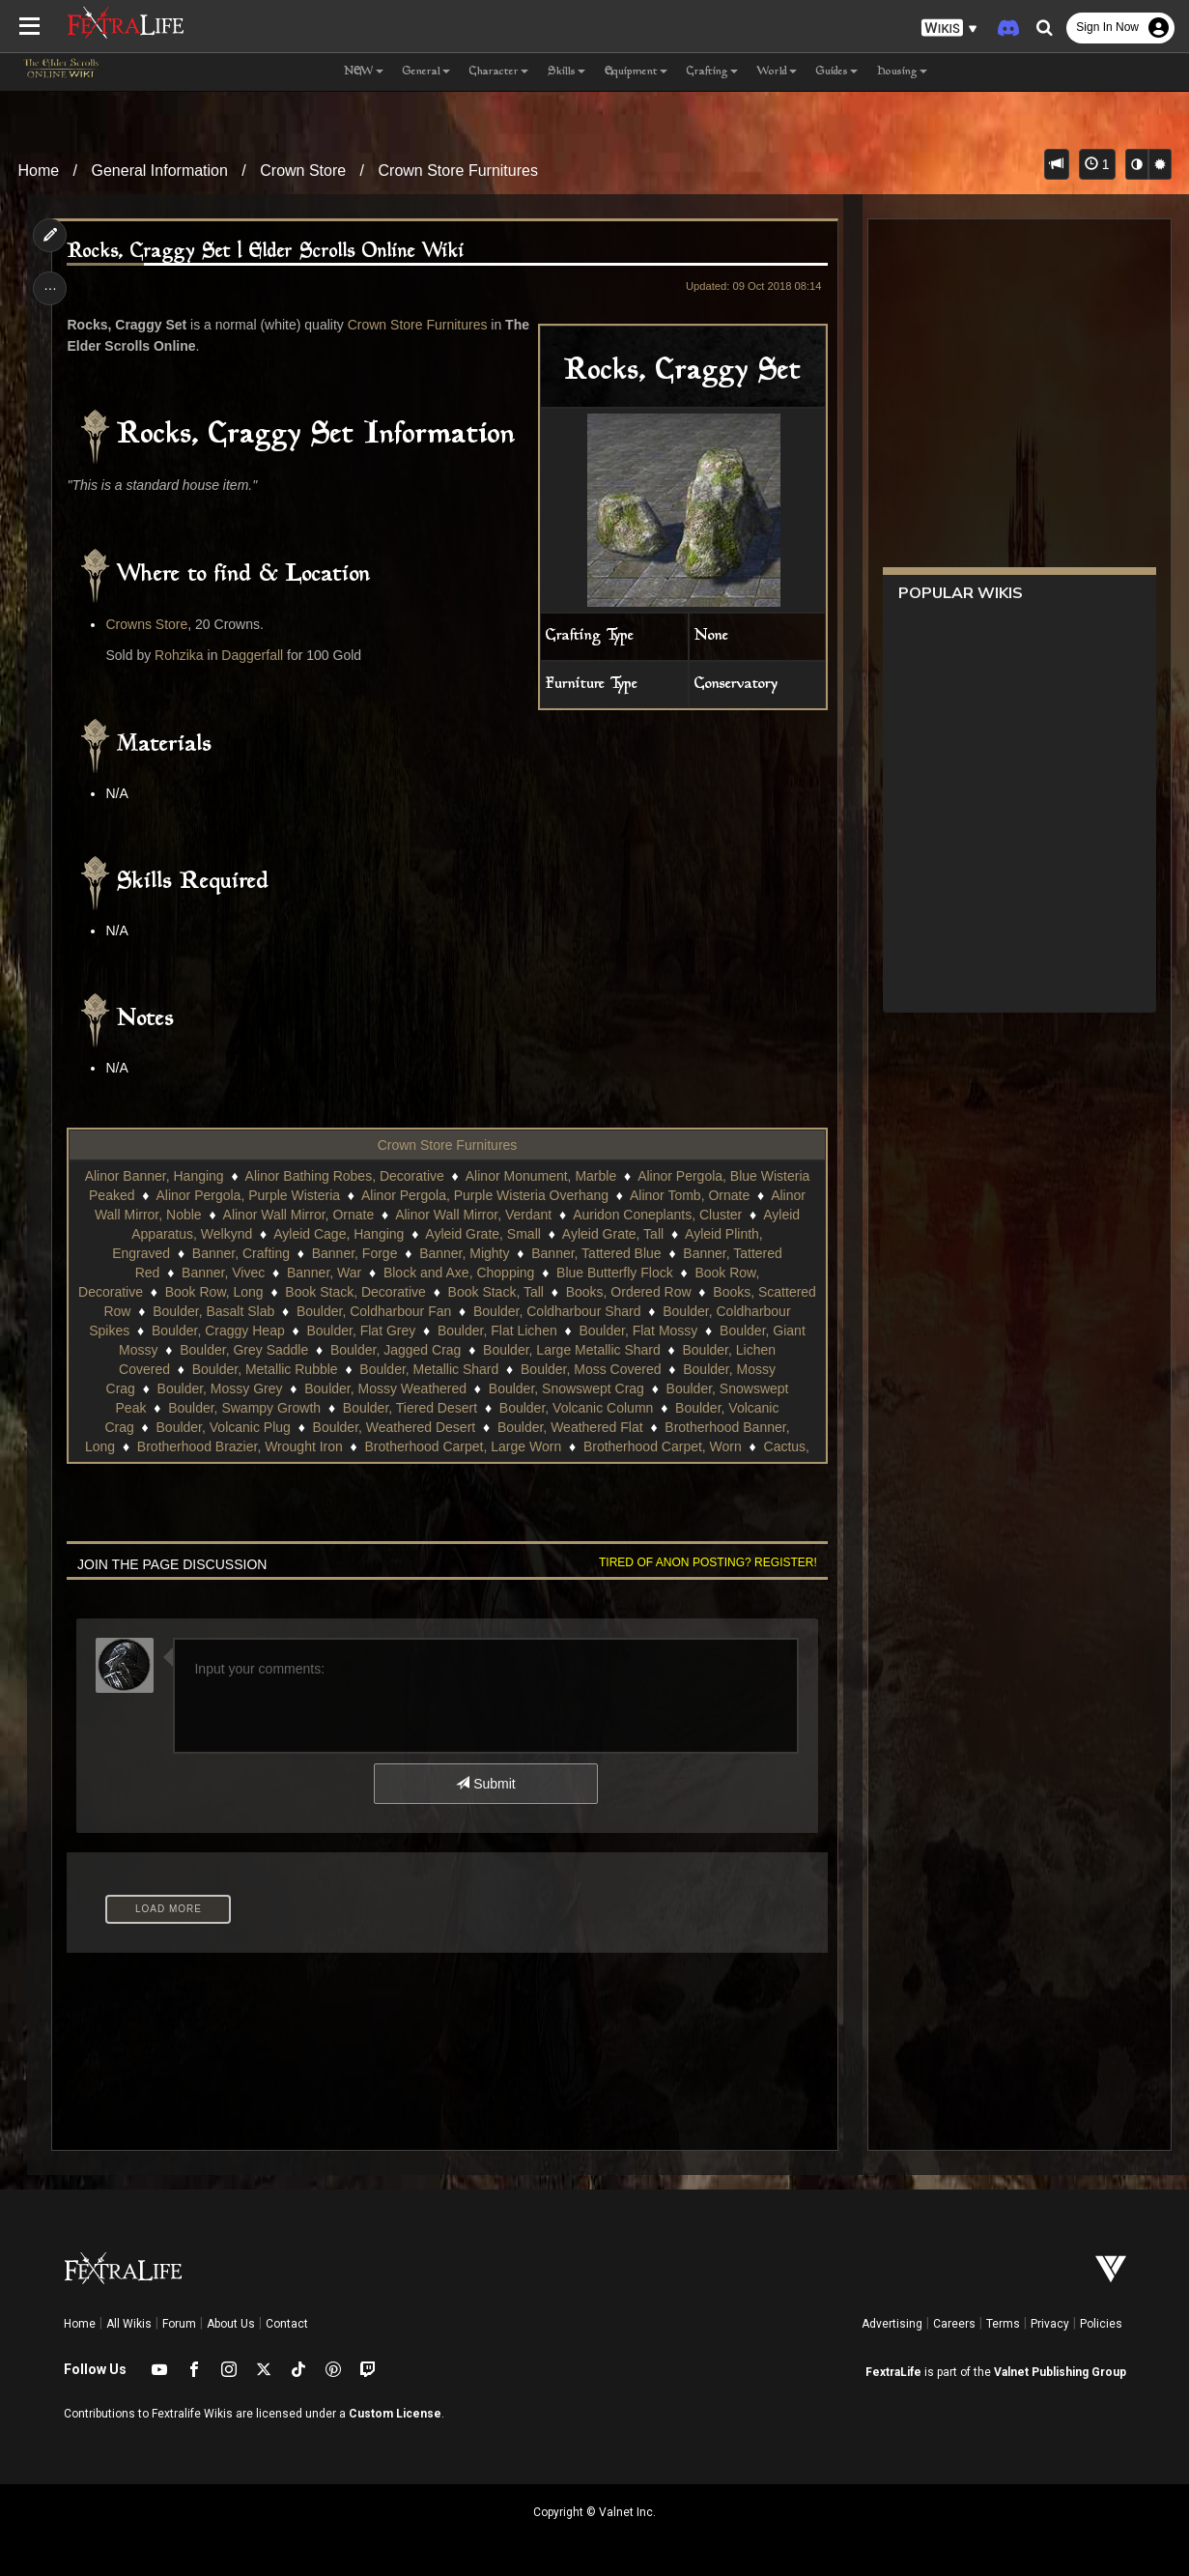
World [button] (777, 72)
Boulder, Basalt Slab (213, 1311)
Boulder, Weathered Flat (570, 1427)
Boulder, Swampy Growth (244, 1408)
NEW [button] (363, 72)
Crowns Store (146, 624)
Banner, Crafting (241, 1253)
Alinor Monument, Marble (541, 1176)
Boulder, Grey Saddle (244, 1350)
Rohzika (179, 655)
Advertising (892, 2324)
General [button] (426, 72)
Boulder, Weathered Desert (394, 1427)
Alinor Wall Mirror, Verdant (473, 1214)
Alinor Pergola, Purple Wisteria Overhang (485, 1195)
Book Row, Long (214, 1292)
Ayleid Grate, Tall (613, 1234)
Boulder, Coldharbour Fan (374, 1311)
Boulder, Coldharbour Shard (557, 1311)
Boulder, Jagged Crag (395, 1350)
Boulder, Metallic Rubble (265, 1369)
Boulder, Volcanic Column (576, 1408)
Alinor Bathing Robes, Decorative (344, 1176)
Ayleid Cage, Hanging (338, 1234)
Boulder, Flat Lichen (497, 1330)
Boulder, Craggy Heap (218, 1330)
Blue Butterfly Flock (614, 1272)
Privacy (1050, 2324)
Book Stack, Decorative (355, 1292)
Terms (1003, 2324)
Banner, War (324, 1272)
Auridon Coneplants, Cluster (657, 1214)
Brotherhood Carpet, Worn (662, 1446)
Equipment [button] (636, 72)
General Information (160, 170)
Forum (179, 2324)
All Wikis (129, 2324)
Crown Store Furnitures (458, 170)
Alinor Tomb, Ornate (690, 1195)
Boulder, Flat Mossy (638, 1330)
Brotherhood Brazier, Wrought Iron (240, 1446)
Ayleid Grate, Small (483, 1234)
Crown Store (303, 170)
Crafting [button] (712, 72)
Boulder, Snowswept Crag (566, 1388)
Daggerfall (252, 655)
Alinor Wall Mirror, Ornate (299, 1214)
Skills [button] (566, 72)
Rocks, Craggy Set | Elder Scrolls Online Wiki (266, 252)
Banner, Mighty (464, 1253)
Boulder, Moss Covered (591, 1369)
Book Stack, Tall (496, 1292)
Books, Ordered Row (629, 1292)
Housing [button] (902, 72)
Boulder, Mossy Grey (220, 1388)
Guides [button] (837, 72)
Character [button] (498, 72)
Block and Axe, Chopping (458, 1272)
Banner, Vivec (223, 1272)
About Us (231, 2324)
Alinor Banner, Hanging (154, 1176)
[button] (949, 28)
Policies (1101, 2324)
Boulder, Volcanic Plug (223, 1427)
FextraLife (893, 2372)
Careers (954, 2324)
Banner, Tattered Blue (596, 1253)
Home (38, 170)
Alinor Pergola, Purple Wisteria (248, 1195)
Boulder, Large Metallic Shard (572, 1350)
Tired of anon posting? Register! (708, 1562)
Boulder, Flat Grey (360, 1330)
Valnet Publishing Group (1060, 2372)
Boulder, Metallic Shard (428, 1369)
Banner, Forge (355, 1253)
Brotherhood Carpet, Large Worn (463, 1446)
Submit (485, 1783)
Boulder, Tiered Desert (410, 1408)
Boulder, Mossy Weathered (385, 1388)
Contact (287, 2324)
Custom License (395, 2413)
